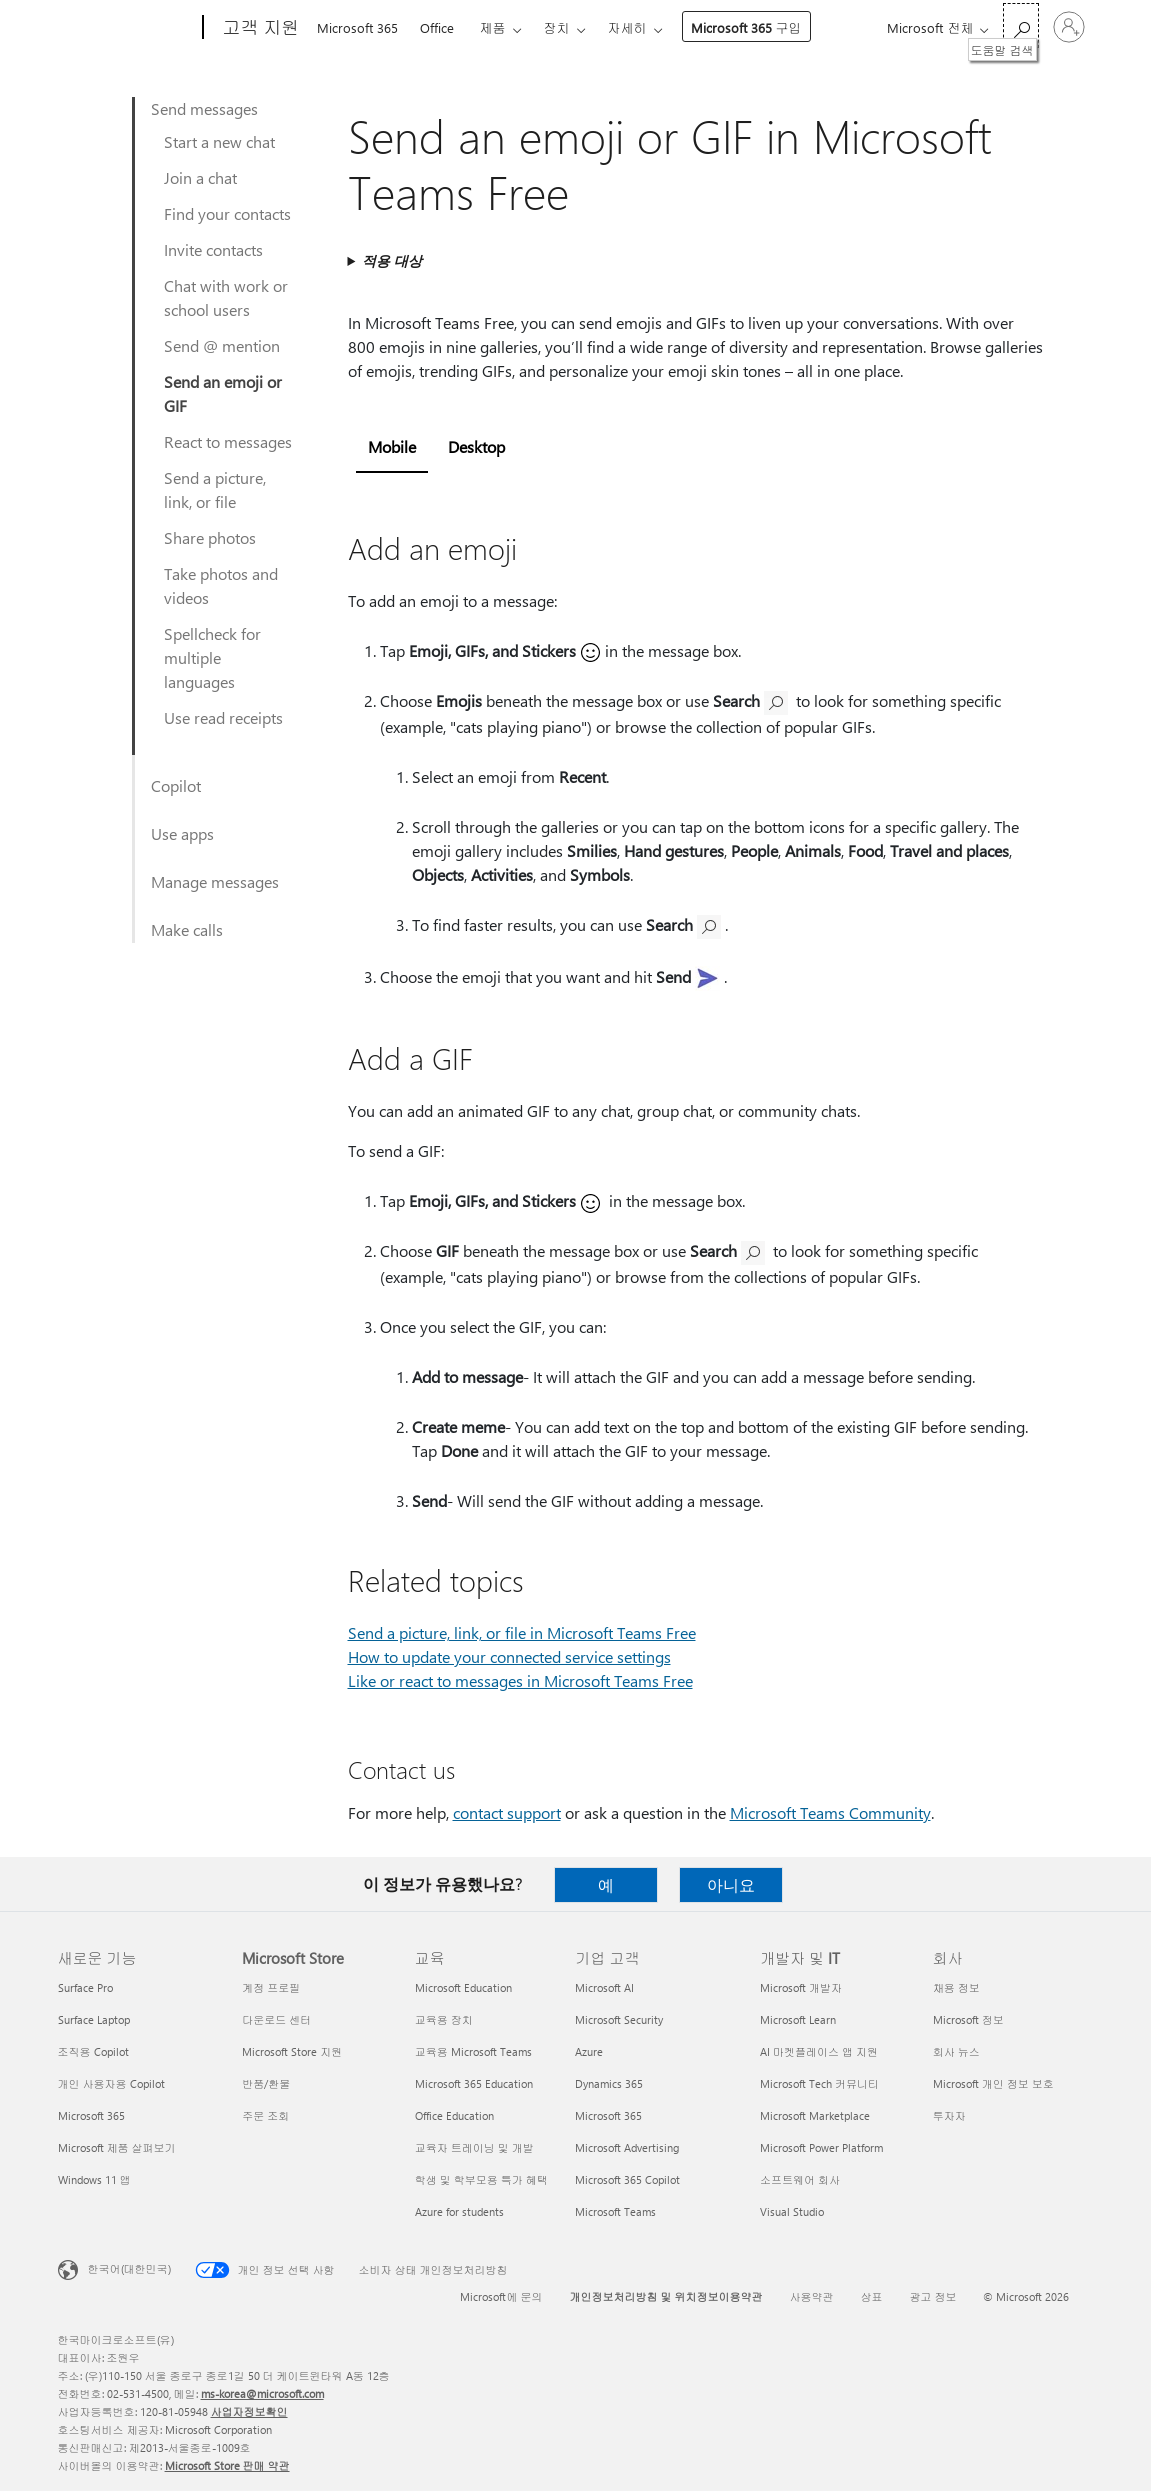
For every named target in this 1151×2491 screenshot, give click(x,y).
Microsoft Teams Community (830, 1812)
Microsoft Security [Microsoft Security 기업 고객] (619, 2019)
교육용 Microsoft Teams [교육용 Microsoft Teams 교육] (473, 2051)
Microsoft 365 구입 (746, 27)
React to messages (228, 441)
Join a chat (200, 177)
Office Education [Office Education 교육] (454, 2115)
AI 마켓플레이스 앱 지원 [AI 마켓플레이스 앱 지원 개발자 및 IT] (819, 2051)
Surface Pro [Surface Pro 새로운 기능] (85, 1987)
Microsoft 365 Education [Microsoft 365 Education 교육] (474, 2083)
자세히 (627, 27)
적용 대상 (392, 260)
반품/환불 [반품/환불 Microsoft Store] (266, 2083)
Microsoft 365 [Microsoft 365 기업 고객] (608, 2115)
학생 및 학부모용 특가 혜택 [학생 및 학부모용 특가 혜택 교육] (481, 2179)
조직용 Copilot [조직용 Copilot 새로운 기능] (93, 2051)
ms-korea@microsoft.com (262, 2393)
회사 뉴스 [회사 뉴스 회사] (956, 2051)
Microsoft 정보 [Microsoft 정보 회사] (968, 2019)
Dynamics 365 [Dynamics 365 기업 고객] (609, 2083)
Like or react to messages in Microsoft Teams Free (520, 1680)
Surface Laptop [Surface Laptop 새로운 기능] (94, 2019)
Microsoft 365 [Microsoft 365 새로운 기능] (91, 2115)
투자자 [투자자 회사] (949, 2115)
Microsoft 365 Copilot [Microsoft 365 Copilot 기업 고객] (627, 2179)
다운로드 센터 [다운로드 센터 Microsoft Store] (276, 2019)
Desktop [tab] (476, 446)
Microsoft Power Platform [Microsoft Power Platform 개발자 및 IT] (821, 2147)
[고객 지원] (259, 28)
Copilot (176, 785)
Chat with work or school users (226, 297)
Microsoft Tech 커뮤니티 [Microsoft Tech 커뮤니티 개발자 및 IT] (819, 2083)
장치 (557, 27)
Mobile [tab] (392, 446)
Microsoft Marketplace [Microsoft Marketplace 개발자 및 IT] (815, 2115)
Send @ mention (222, 345)
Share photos (210, 537)
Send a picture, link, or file (215, 489)
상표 (871, 2296)
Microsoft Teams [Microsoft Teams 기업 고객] (615, 2211)
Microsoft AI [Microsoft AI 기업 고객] (604, 1987)
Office (437, 27)
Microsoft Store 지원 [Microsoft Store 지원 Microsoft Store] (292, 2051)
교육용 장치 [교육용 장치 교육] (444, 2019)
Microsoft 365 (357, 27)
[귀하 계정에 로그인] (1069, 27)
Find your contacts (227, 213)
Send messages (204, 108)
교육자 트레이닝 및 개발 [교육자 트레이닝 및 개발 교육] (474, 2147)
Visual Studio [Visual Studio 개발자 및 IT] (792, 2211)
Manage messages (215, 881)
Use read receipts (223, 717)
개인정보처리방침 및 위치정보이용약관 (665, 2296)
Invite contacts (213, 249)
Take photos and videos (221, 585)
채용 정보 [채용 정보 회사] (956, 1987)
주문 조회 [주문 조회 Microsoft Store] (265, 2115)
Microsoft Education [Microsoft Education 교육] (463, 1987)
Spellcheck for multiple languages (212, 657)
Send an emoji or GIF (223, 393)
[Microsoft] (126, 28)
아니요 (731, 1884)
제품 (493, 27)
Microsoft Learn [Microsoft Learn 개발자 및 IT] (798, 2019)
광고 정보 (932, 2296)
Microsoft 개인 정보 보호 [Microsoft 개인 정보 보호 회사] (993, 2083)
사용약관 (811, 2296)
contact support (507, 1812)
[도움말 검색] (1021, 25)
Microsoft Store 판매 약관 (227, 2465)
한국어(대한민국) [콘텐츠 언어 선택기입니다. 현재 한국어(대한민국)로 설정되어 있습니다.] (129, 2268)
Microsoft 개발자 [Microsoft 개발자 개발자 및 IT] (801, 1987)
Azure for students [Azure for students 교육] (459, 2211)
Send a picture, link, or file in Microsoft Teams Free (522, 1632)
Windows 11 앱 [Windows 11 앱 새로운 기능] (94, 2179)
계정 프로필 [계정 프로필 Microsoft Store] (271, 1987)
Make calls (187, 929)
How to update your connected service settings (509, 1656)
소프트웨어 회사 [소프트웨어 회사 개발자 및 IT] (800, 2179)
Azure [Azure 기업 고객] (589, 2051)
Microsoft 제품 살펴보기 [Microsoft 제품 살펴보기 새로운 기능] (117, 2147)
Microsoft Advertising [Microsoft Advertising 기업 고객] (627, 2147)
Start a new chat (219, 141)
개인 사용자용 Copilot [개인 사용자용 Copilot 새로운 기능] (111, 2083)
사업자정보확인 (249, 2411)
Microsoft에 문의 (501, 2296)
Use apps (182, 833)
